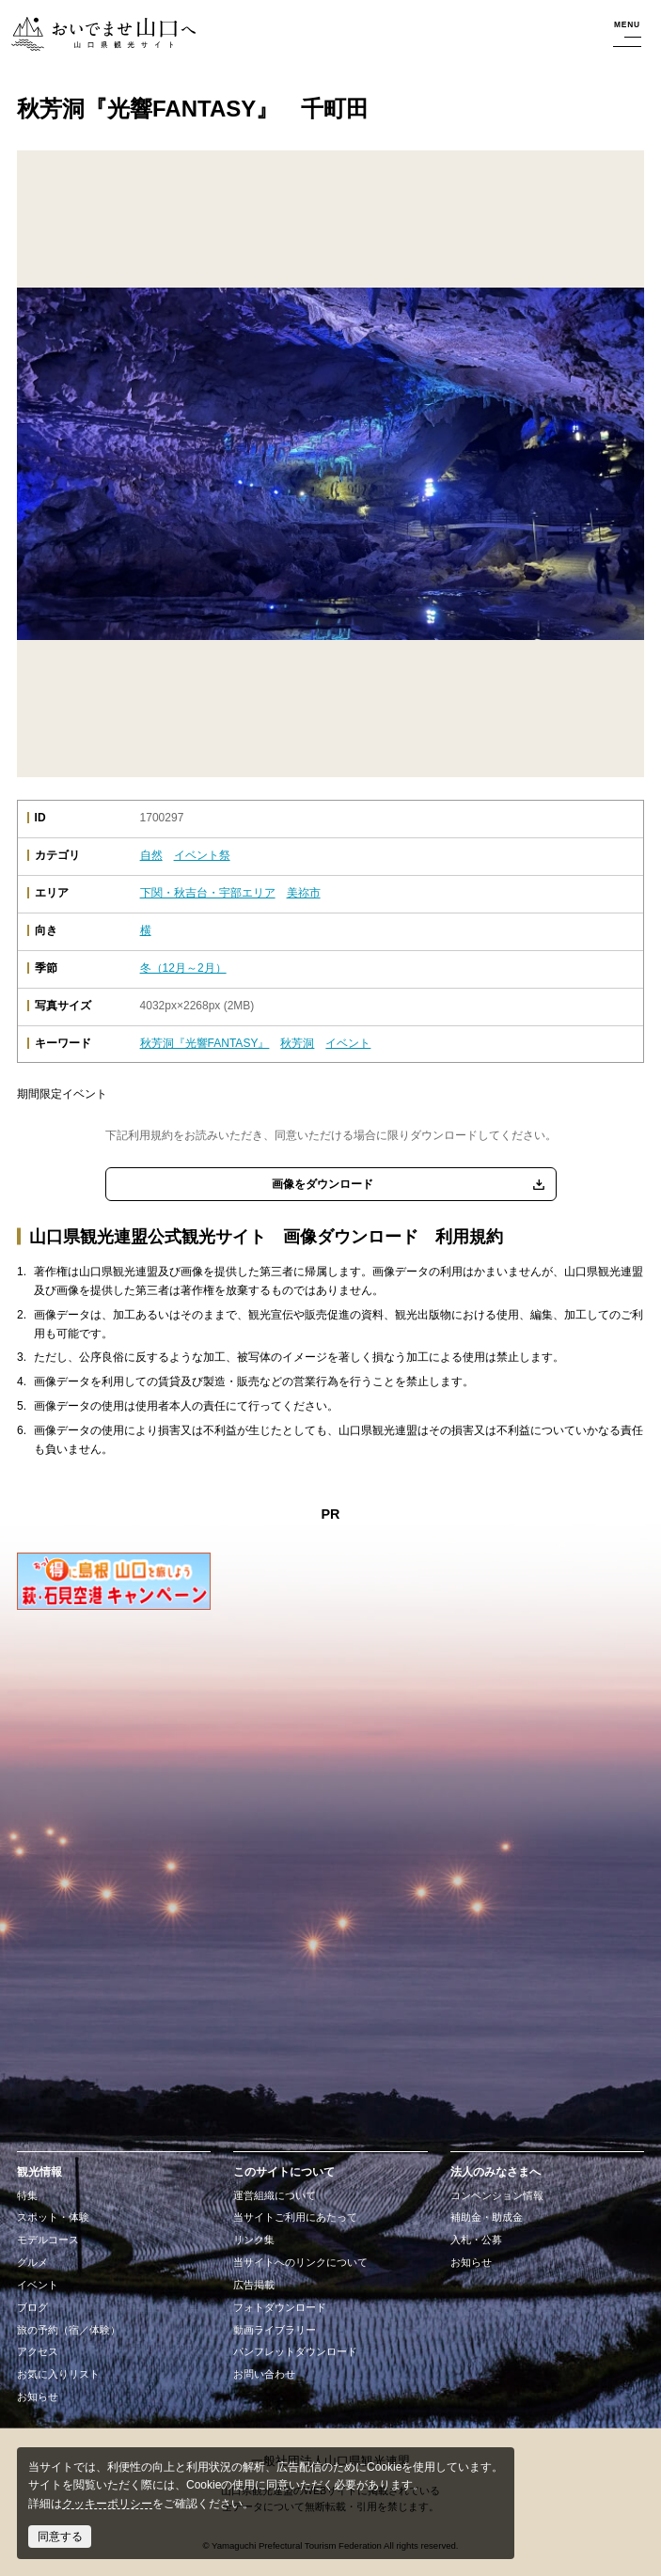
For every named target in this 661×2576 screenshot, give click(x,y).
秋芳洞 (297, 1043)
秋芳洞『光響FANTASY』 (205, 1043)
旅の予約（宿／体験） (68, 2329)
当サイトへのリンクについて (300, 2262)
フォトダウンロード (279, 2307)
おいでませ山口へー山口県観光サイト (101, 35)
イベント (347, 1043)
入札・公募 (476, 2239)
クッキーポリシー (107, 2503)
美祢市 (304, 892)
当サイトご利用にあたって (295, 2217)
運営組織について (274, 2195)
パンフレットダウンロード (295, 2351)
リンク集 (254, 2239)
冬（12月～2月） (183, 968)
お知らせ (37, 2396)
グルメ (32, 2262)
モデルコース (48, 2239)
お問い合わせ (264, 2374)
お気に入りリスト (58, 2374)
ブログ (32, 2307)
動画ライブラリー (274, 2329)
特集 (27, 2195)
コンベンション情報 (496, 2195)
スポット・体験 (53, 2217)
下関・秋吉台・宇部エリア (207, 892)
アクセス (37, 2351)
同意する (60, 2536)
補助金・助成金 (486, 2217)
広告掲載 (254, 2284)
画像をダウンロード (322, 1184)
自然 (151, 855)
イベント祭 (202, 855)
